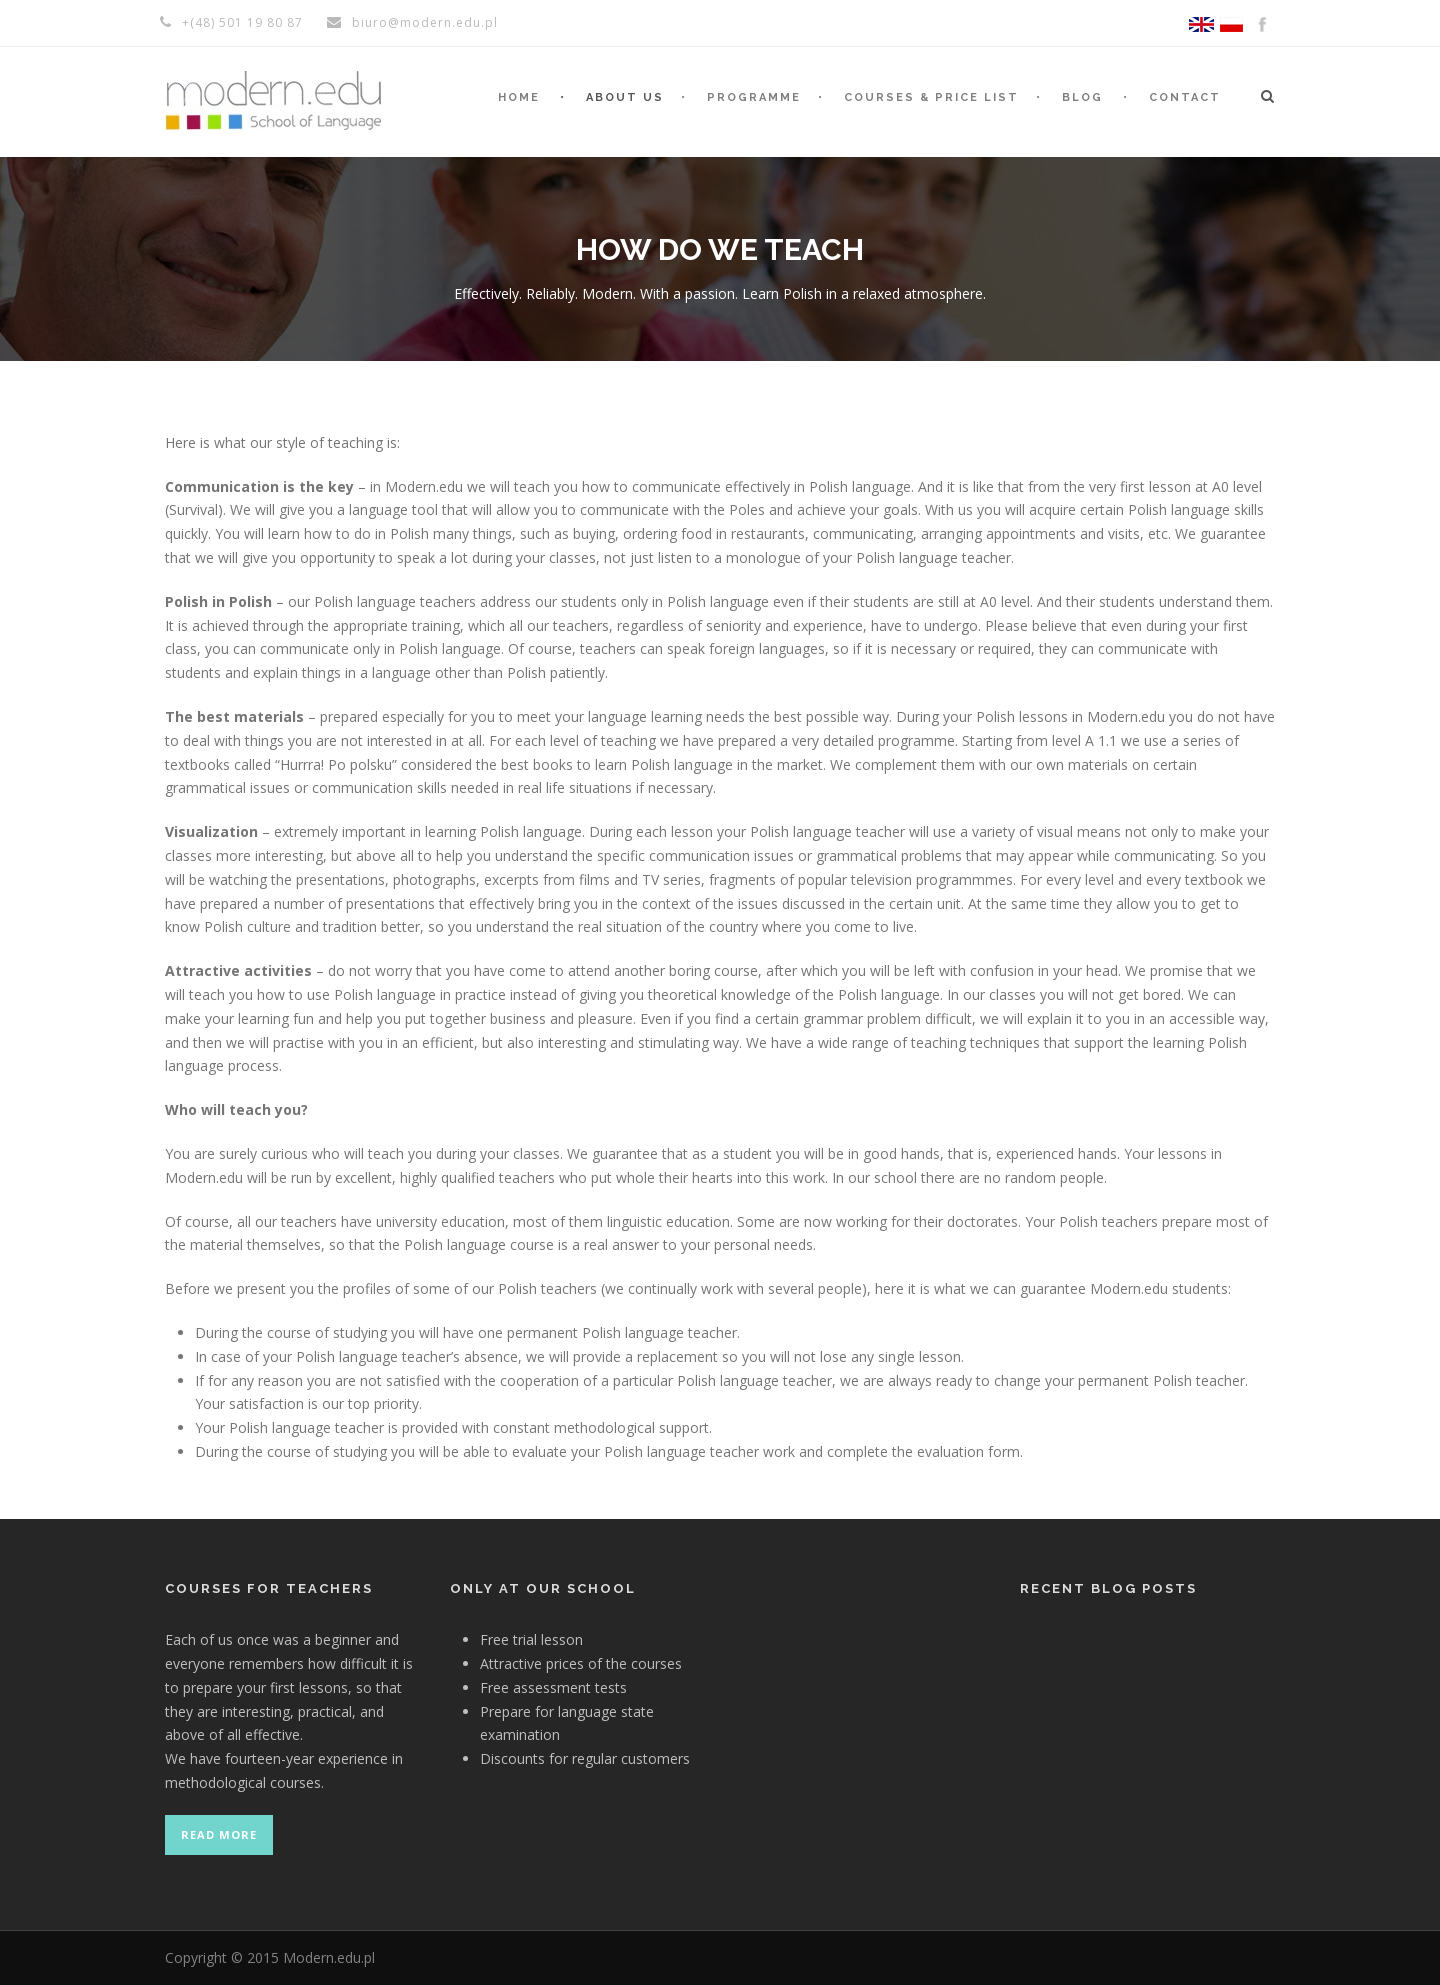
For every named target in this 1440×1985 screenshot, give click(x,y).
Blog (1082, 97)
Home (519, 97)
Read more (219, 1834)
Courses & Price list (931, 97)
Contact (1185, 97)
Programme (754, 97)
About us (625, 97)
